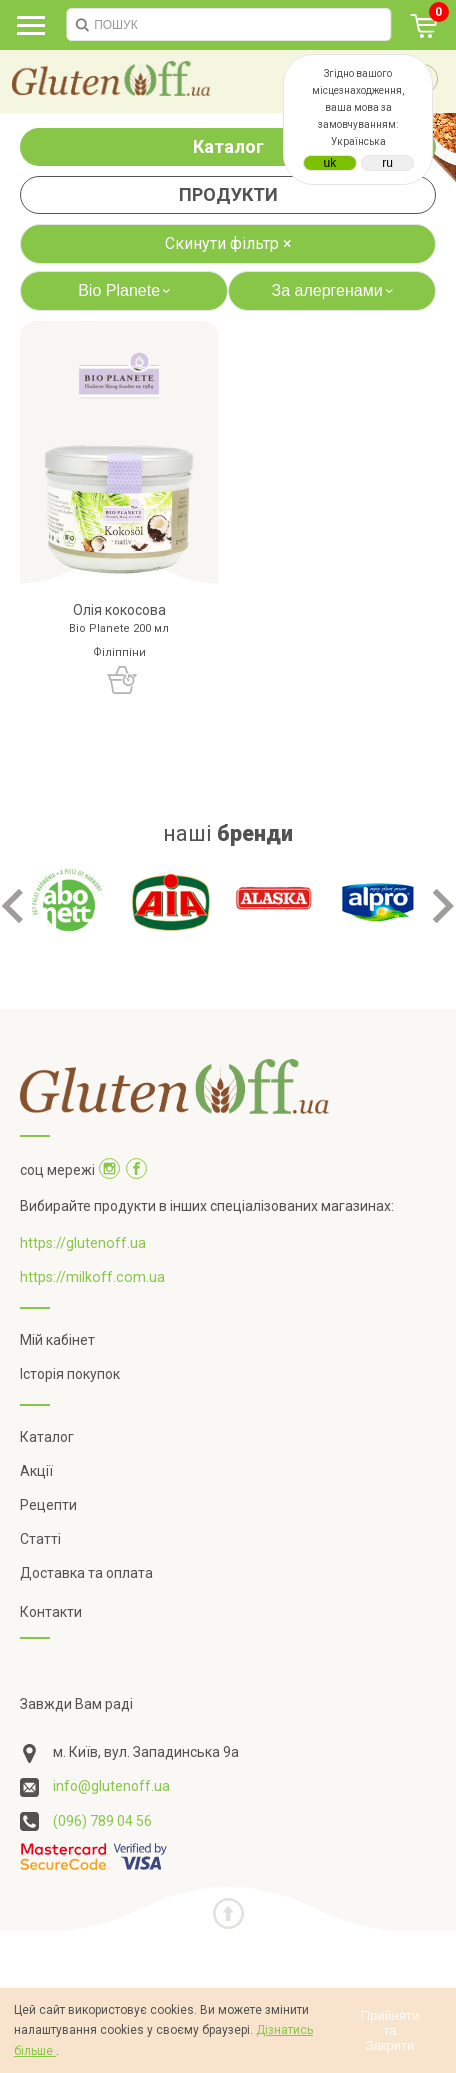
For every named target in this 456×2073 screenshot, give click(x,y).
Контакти (51, 1612)
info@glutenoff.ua (111, 1786)
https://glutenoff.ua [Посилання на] (83, 1243)
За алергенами (335, 290)
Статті (40, 1539)
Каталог (228, 146)
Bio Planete (127, 290)
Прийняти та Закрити (390, 2030)
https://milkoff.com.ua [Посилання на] (92, 1277)
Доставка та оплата (86, 1573)
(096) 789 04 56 (102, 1821)
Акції (36, 1471)
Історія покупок (70, 1374)
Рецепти (48, 1505)
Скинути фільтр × (228, 243)
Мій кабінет (57, 1340)
